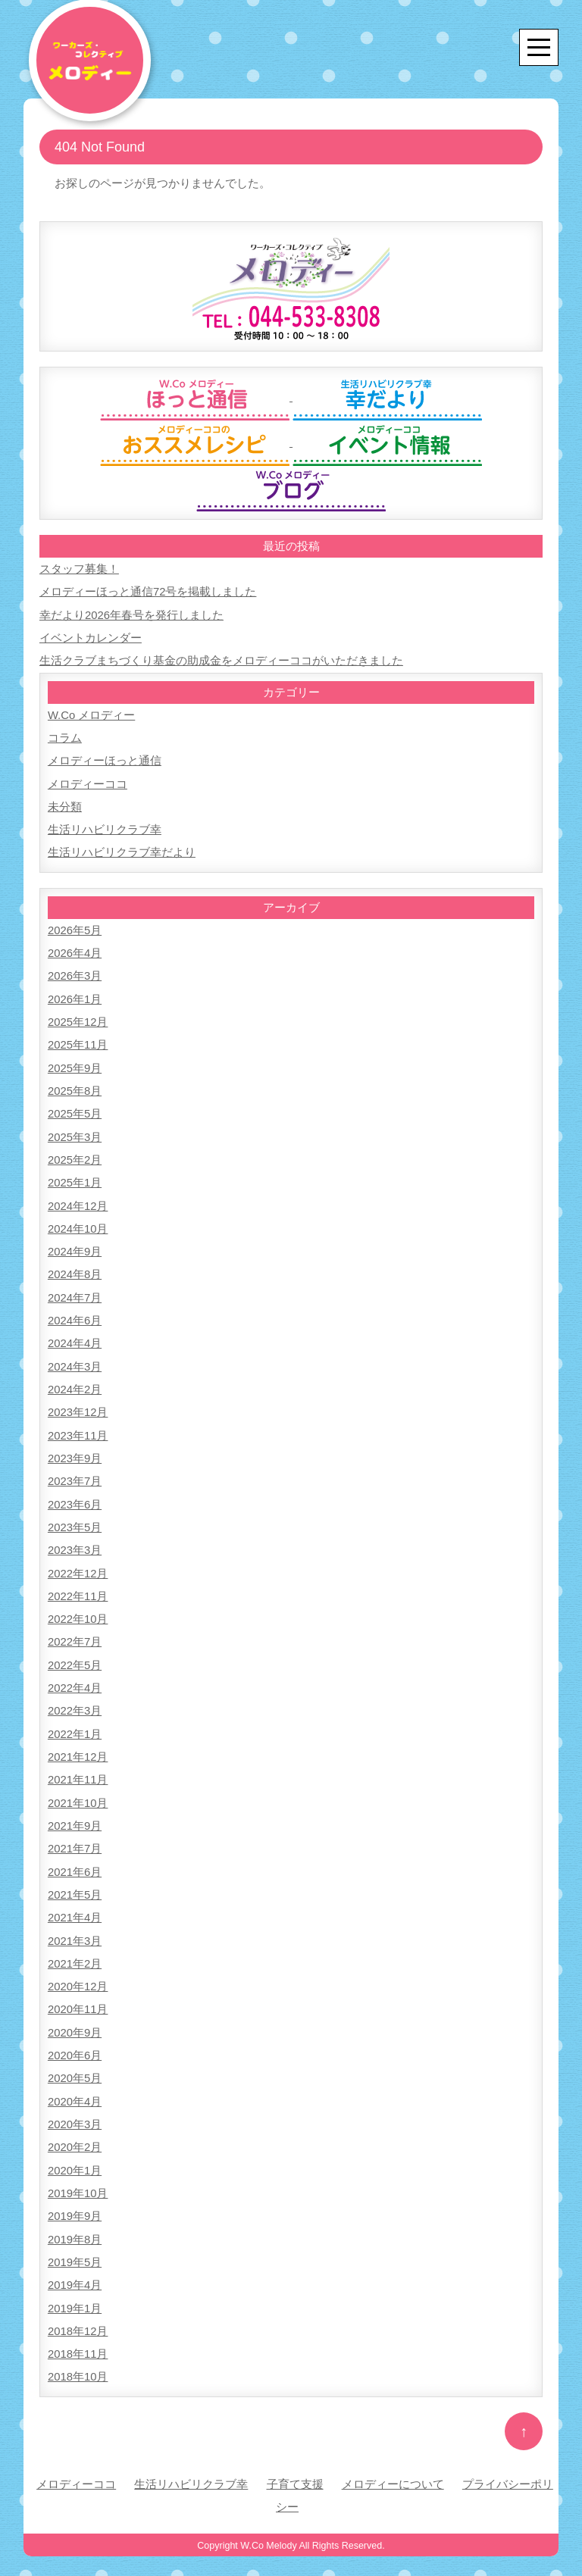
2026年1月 (75, 995)
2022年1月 (75, 1722)
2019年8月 (75, 2222)
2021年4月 (75, 1904)
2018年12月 (78, 2313)
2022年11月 (78, 1586)
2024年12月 (78, 1199)
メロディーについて (393, 2465)
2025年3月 (75, 1131)
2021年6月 (75, 1858)
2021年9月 (75, 1813)
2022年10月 (78, 1608)
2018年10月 (78, 2358)
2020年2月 (75, 2131)
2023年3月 (75, 1540)
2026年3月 (75, 972)
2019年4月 (75, 2268)
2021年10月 (78, 1790)
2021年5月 (75, 1881)
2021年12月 (78, 1745)
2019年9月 (75, 2199)
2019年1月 (75, 2290)
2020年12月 (78, 1972)
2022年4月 (75, 1677)
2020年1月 (75, 2154)
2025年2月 (75, 1154)
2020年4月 (75, 2086)
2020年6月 (75, 2040)
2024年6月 (75, 1313)
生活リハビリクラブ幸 (104, 827)
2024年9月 (75, 1245)
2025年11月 (78, 1040)
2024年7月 (75, 1290)
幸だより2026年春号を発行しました (131, 614)
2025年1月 (75, 1177)
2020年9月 (75, 2018)
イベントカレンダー (90, 636)
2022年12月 (78, 1563)
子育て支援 (295, 2465)
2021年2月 (75, 1949)
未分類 (65, 804)
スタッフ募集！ (79, 568)
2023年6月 (75, 1495)
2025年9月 (75, 1063)
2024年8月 (75, 1267)
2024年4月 (75, 1336)
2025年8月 (75, 1086)
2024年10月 (78, 1222)
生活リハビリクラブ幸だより (122, 849)
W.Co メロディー (92, 713)
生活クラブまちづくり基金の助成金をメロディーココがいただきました (221, 659)
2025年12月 (78, 1017)
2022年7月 (75, 1631)
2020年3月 (75, 2108)
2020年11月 (78, 1995)
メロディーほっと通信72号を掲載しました (148, 591)
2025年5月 (75, 1108)
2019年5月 (75, 2245)
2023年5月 (75, 1518)
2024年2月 (75, 1381)
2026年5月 (75, 927)
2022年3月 (75, 1699)
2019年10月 (78, 2177)
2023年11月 (78, 1427)
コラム (65, 736)
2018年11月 (78, 2336)
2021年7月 (75, 1836)
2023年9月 (75, 1449)
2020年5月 (75, 2063)
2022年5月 (75, 1654)
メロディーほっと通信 (104, 758)
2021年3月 (75, 1927)
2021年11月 (78, 1768)
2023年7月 (75, 1472)
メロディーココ (87, 781)
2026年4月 (75, 949)
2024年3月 (75, 1358)
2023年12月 (78, 1404)
